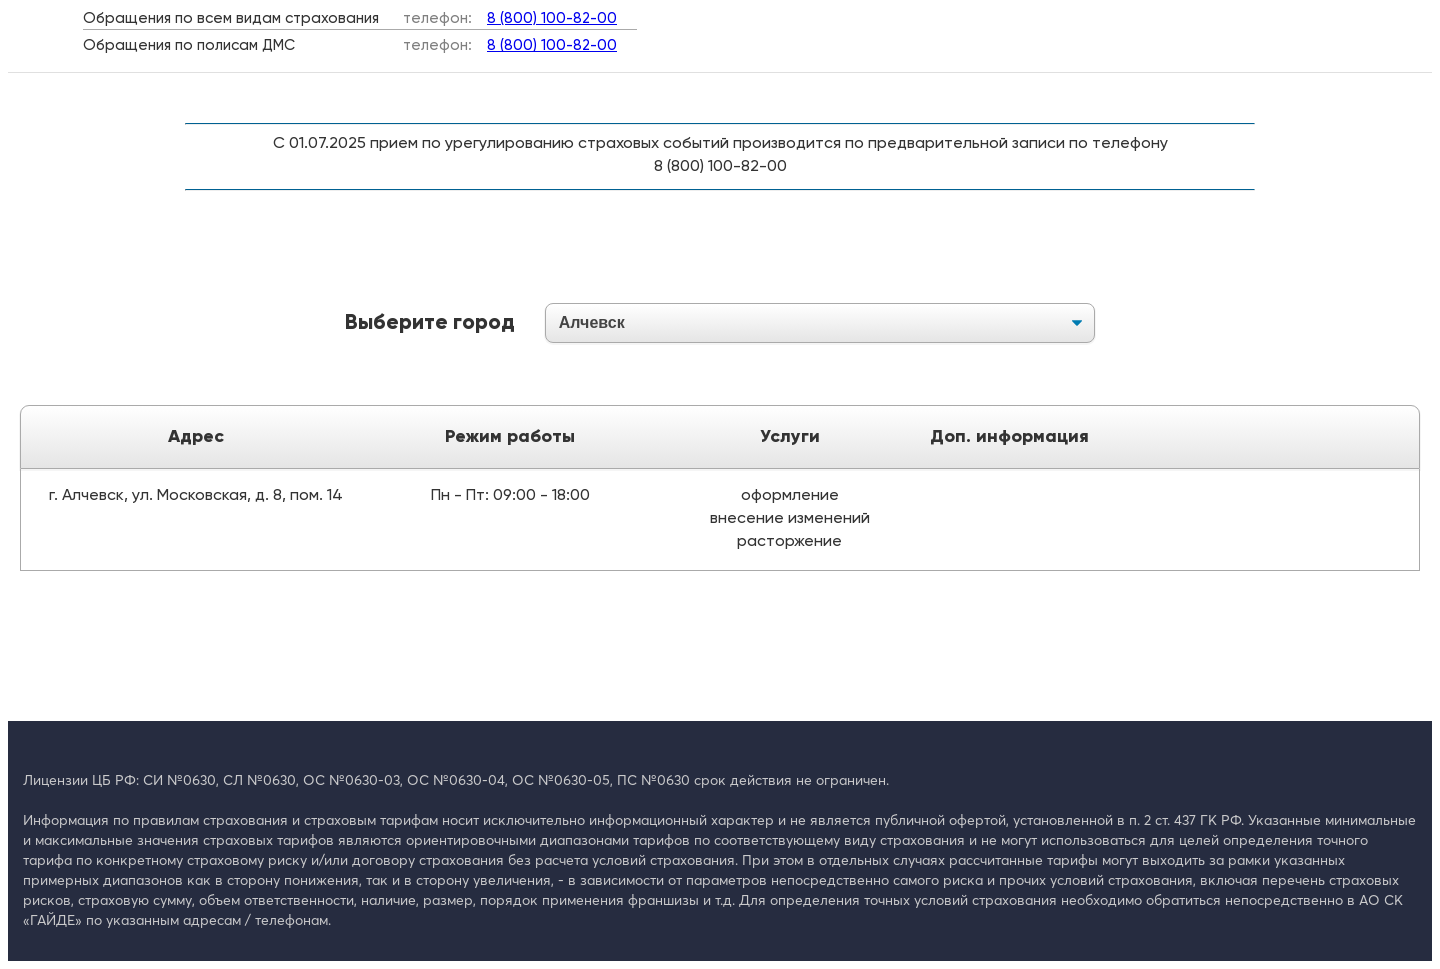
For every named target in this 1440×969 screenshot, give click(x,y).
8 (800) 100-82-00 (552, 18)
